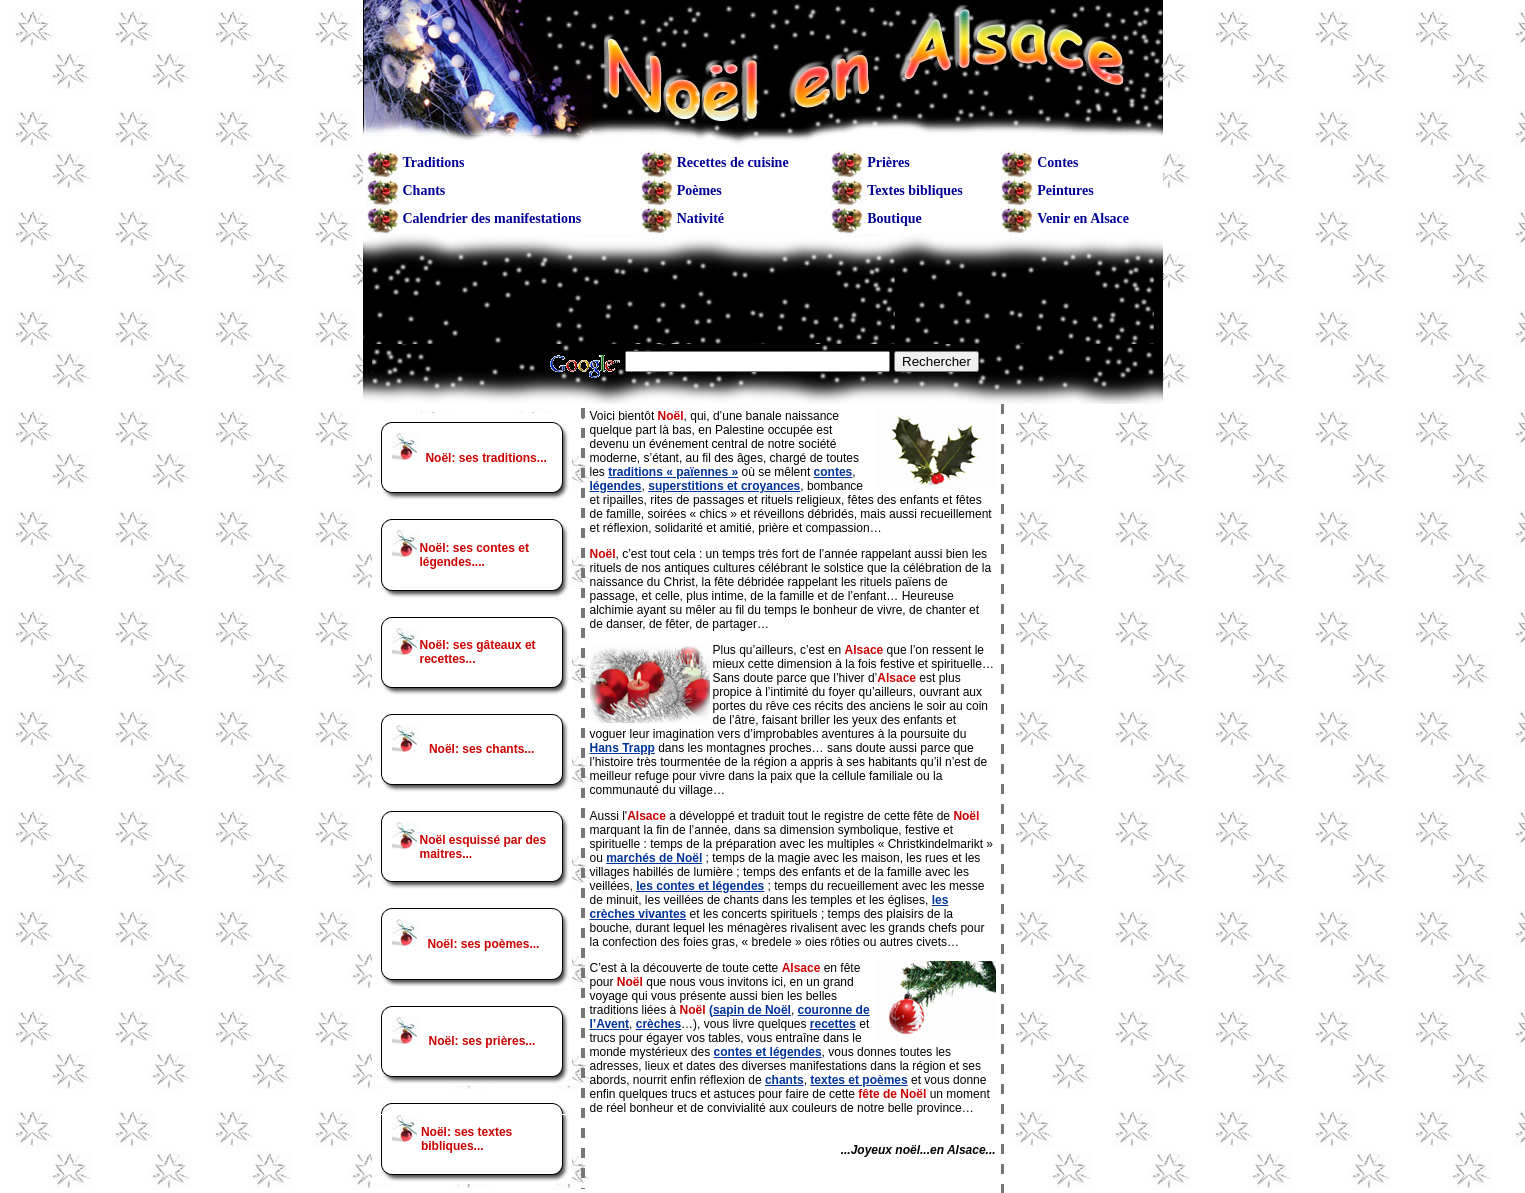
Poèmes (699, 190)
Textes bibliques (915, 190)
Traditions (434, 162)
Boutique (894, 218)
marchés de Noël (654, 858)
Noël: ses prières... (482, 1041)
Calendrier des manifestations (492, 218)
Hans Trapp (622, 748)
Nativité (700, 218)
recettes (833, 1024)
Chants (424, 190)
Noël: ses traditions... (485, 458)
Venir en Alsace (1083, 218)
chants (784, 1080)
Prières (888, 162)
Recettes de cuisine (733, 162)
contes (833, 472)
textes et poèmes (858, 1080)
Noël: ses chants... (481, 749)
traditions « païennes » (673, 472)
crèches (658, 1024)
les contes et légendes (700, 886)
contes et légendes (768, 1052)
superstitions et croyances (724, 486)
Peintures (1065, 190)
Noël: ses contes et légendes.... (474, 555)
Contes (1057, 162)
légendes (616, 486)
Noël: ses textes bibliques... (466, 1139)
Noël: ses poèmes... (483, 944)
